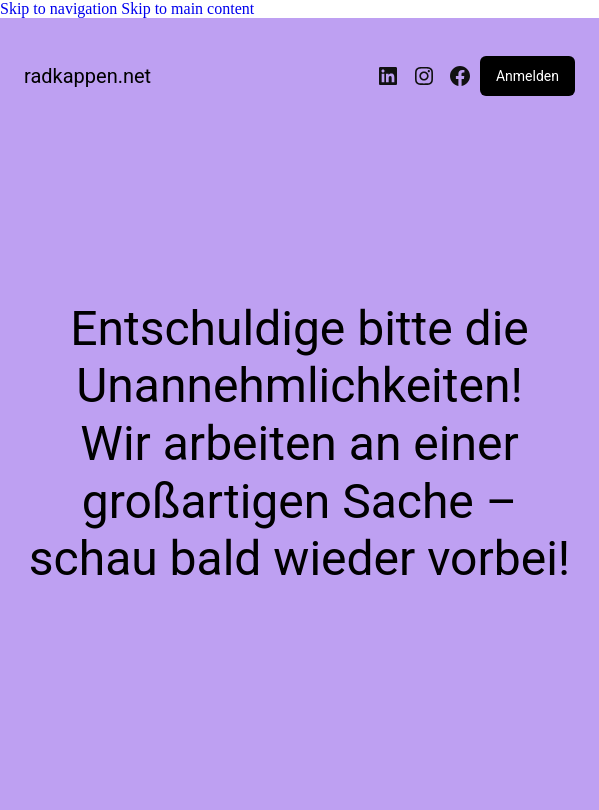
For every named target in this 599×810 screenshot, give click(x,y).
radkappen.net (87, 76)
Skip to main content (187, 8)
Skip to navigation (60, 8)
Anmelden (527, 76)
